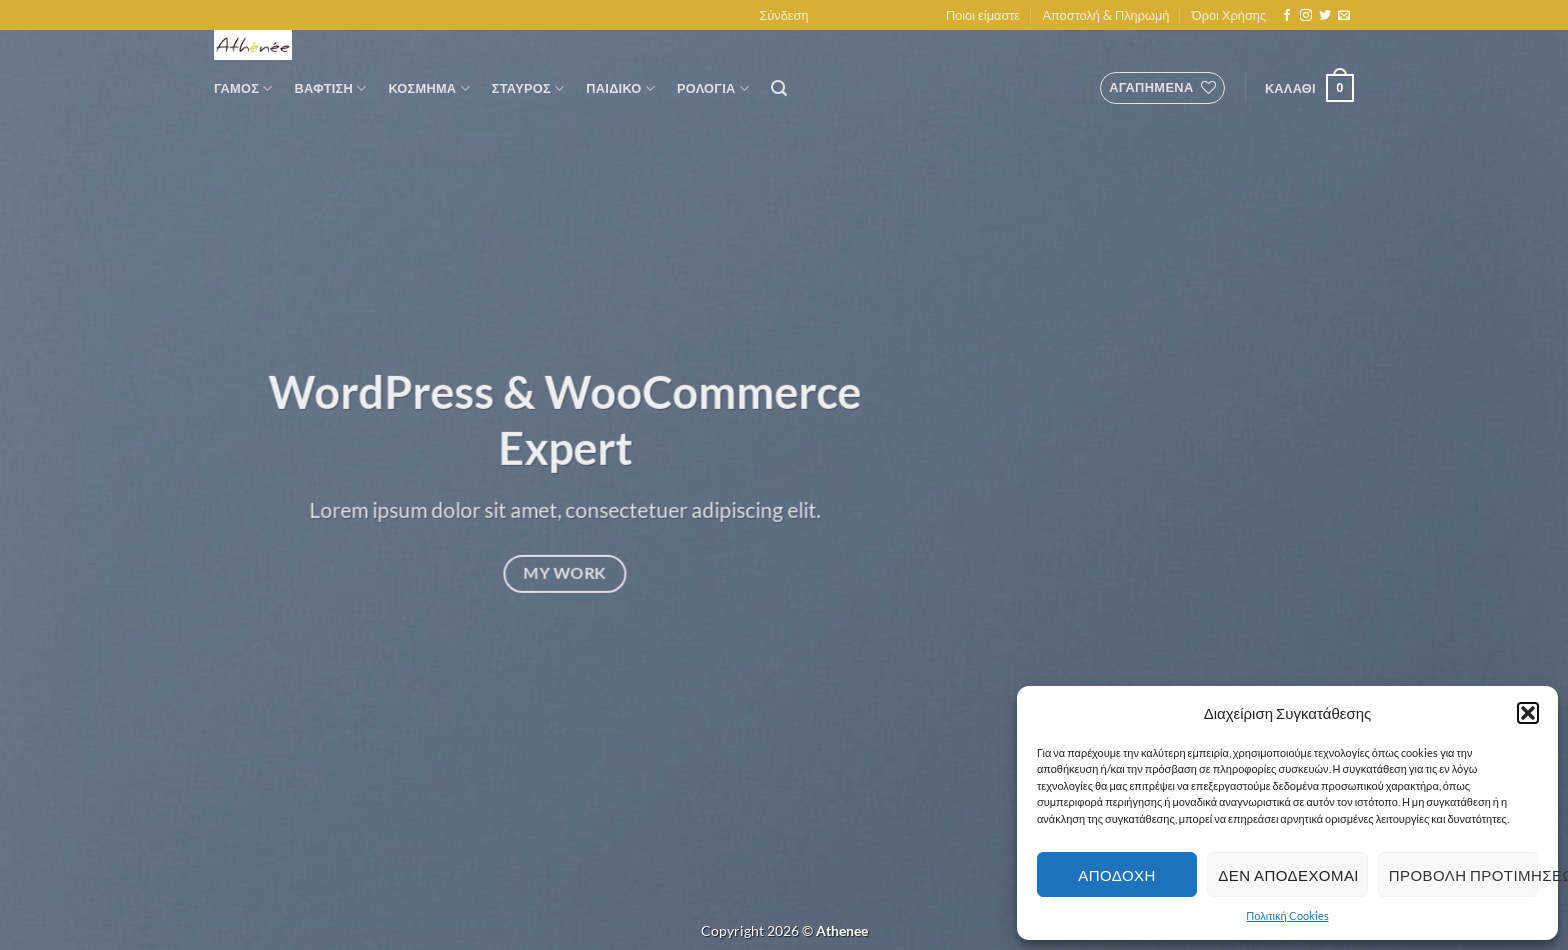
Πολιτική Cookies (1287, 915)
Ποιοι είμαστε (983, 15)
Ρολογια (713, 88)
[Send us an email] (1344, 16)
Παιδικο (620, 88)
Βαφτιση (331, 88)
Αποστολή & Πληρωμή (1105, 15)
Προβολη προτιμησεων (1463, 875)
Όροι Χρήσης (1229, 15)
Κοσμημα (428, 88)
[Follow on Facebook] (1287, 16)
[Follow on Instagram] (1306, 16)
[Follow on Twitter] (1325, 16)
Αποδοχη (1117, 875)
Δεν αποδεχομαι (1288, 875)
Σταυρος (528, 88)
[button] (1528, 713)
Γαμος (243, 88)
